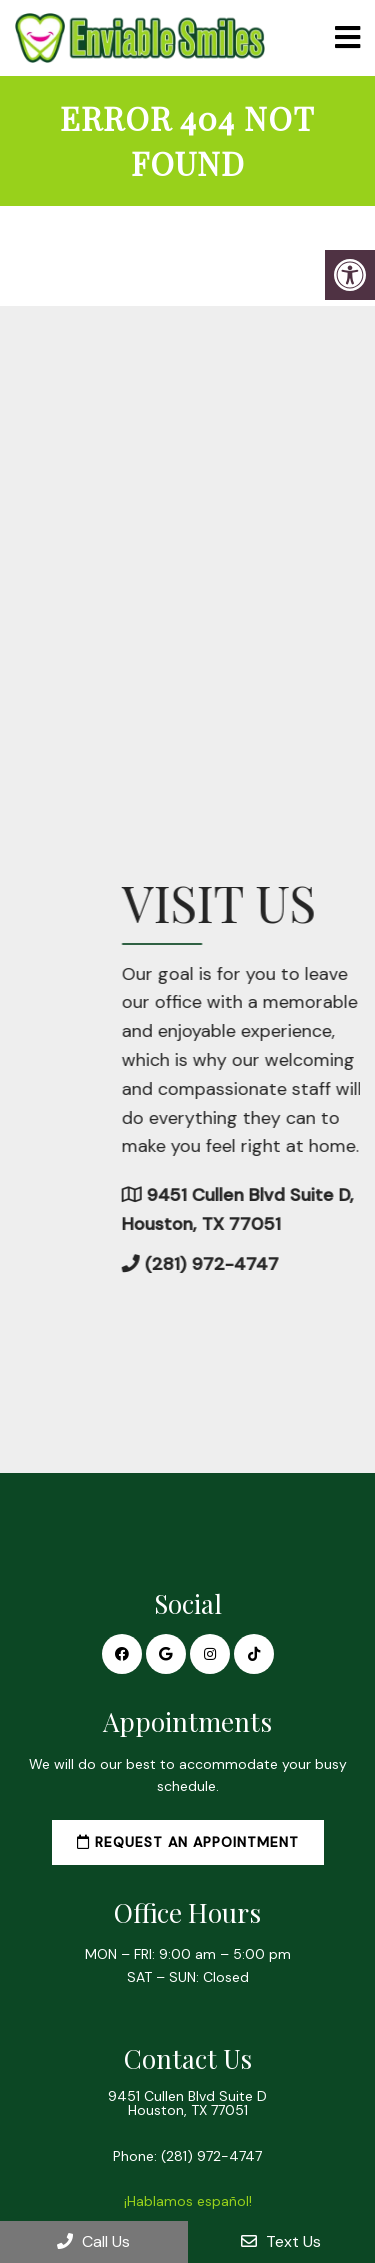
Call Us (93, 2241)
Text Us (281, 2241)
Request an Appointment (188, 1842)
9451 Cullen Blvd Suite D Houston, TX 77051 (187, 2103)
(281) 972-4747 (211, 2156)
